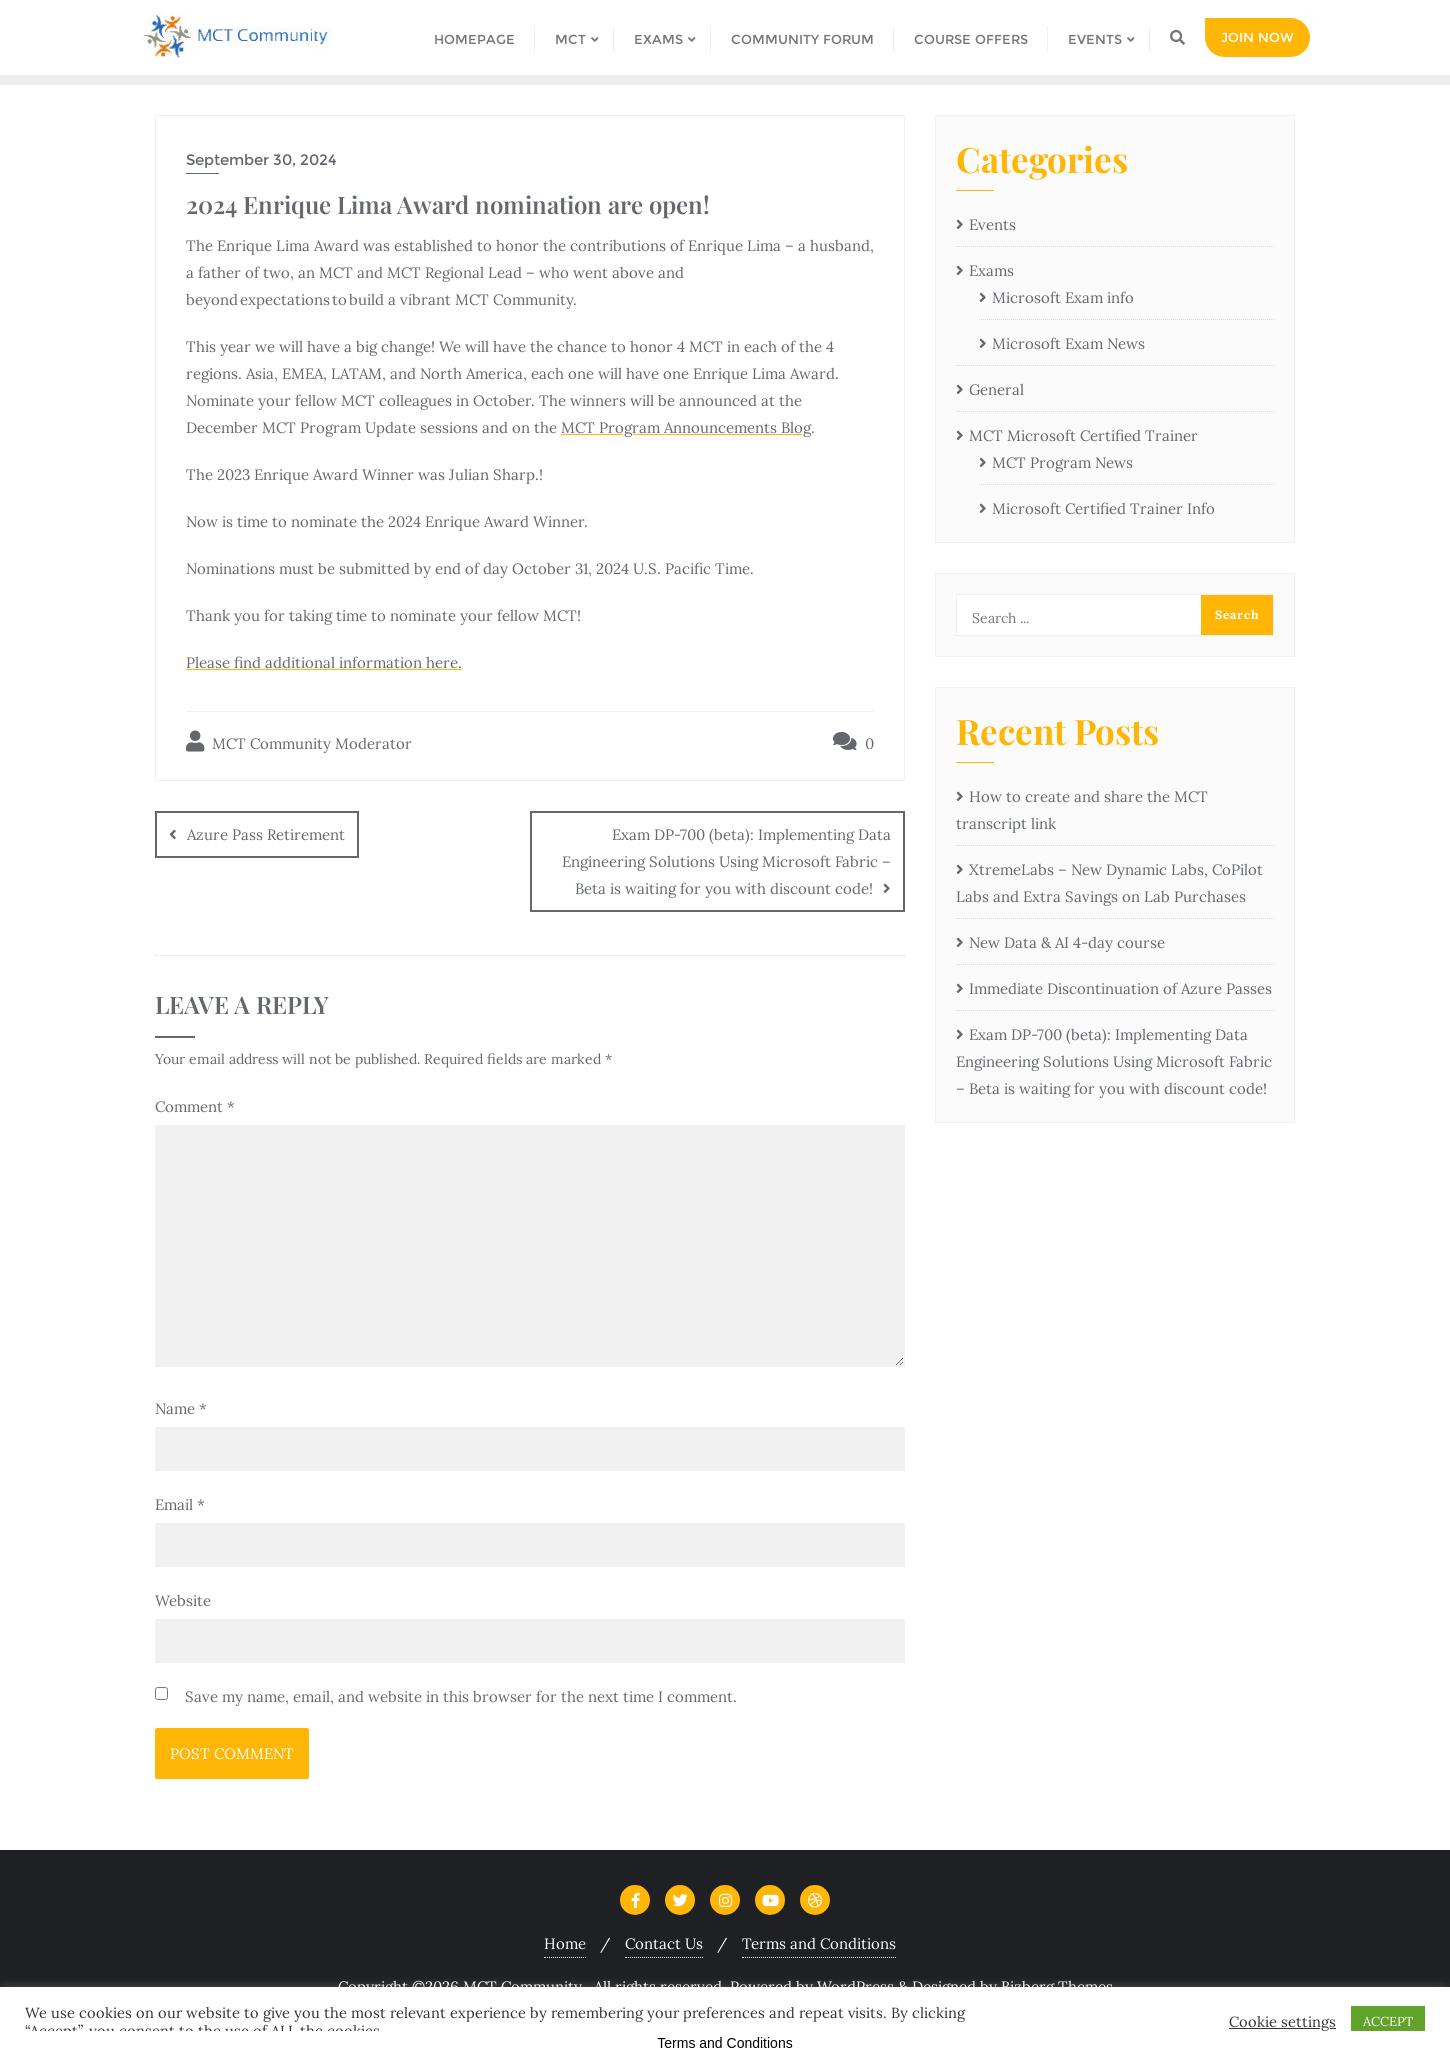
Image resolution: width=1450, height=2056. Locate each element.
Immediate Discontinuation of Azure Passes (1120, 988)
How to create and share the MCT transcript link (1082, 810)
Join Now (1257, 37)
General (996, 389)
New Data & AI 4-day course (1067, 942)
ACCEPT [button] (1388, 2021)
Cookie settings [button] (1282, 2022)
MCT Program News (1062, 462)
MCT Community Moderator (299, 742)
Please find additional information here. (324, 662)
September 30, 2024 (261, 159)
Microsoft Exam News (1068, 343)
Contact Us (664, 1943)
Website (183, 1600)
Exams (991, 270)
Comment (195, 1106)
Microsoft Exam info (1063, 297)
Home (565, 1943)
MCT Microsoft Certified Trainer (1083, 435)
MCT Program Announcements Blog (686, 427)
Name (181, 1408)
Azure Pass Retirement (266, 834)
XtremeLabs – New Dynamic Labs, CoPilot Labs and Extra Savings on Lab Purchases (1109, 883)
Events (992, 224)
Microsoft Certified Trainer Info (1103, 508)
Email (180, 1504)
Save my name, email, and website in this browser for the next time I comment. (461, 1696)
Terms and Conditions (819, 1943)
